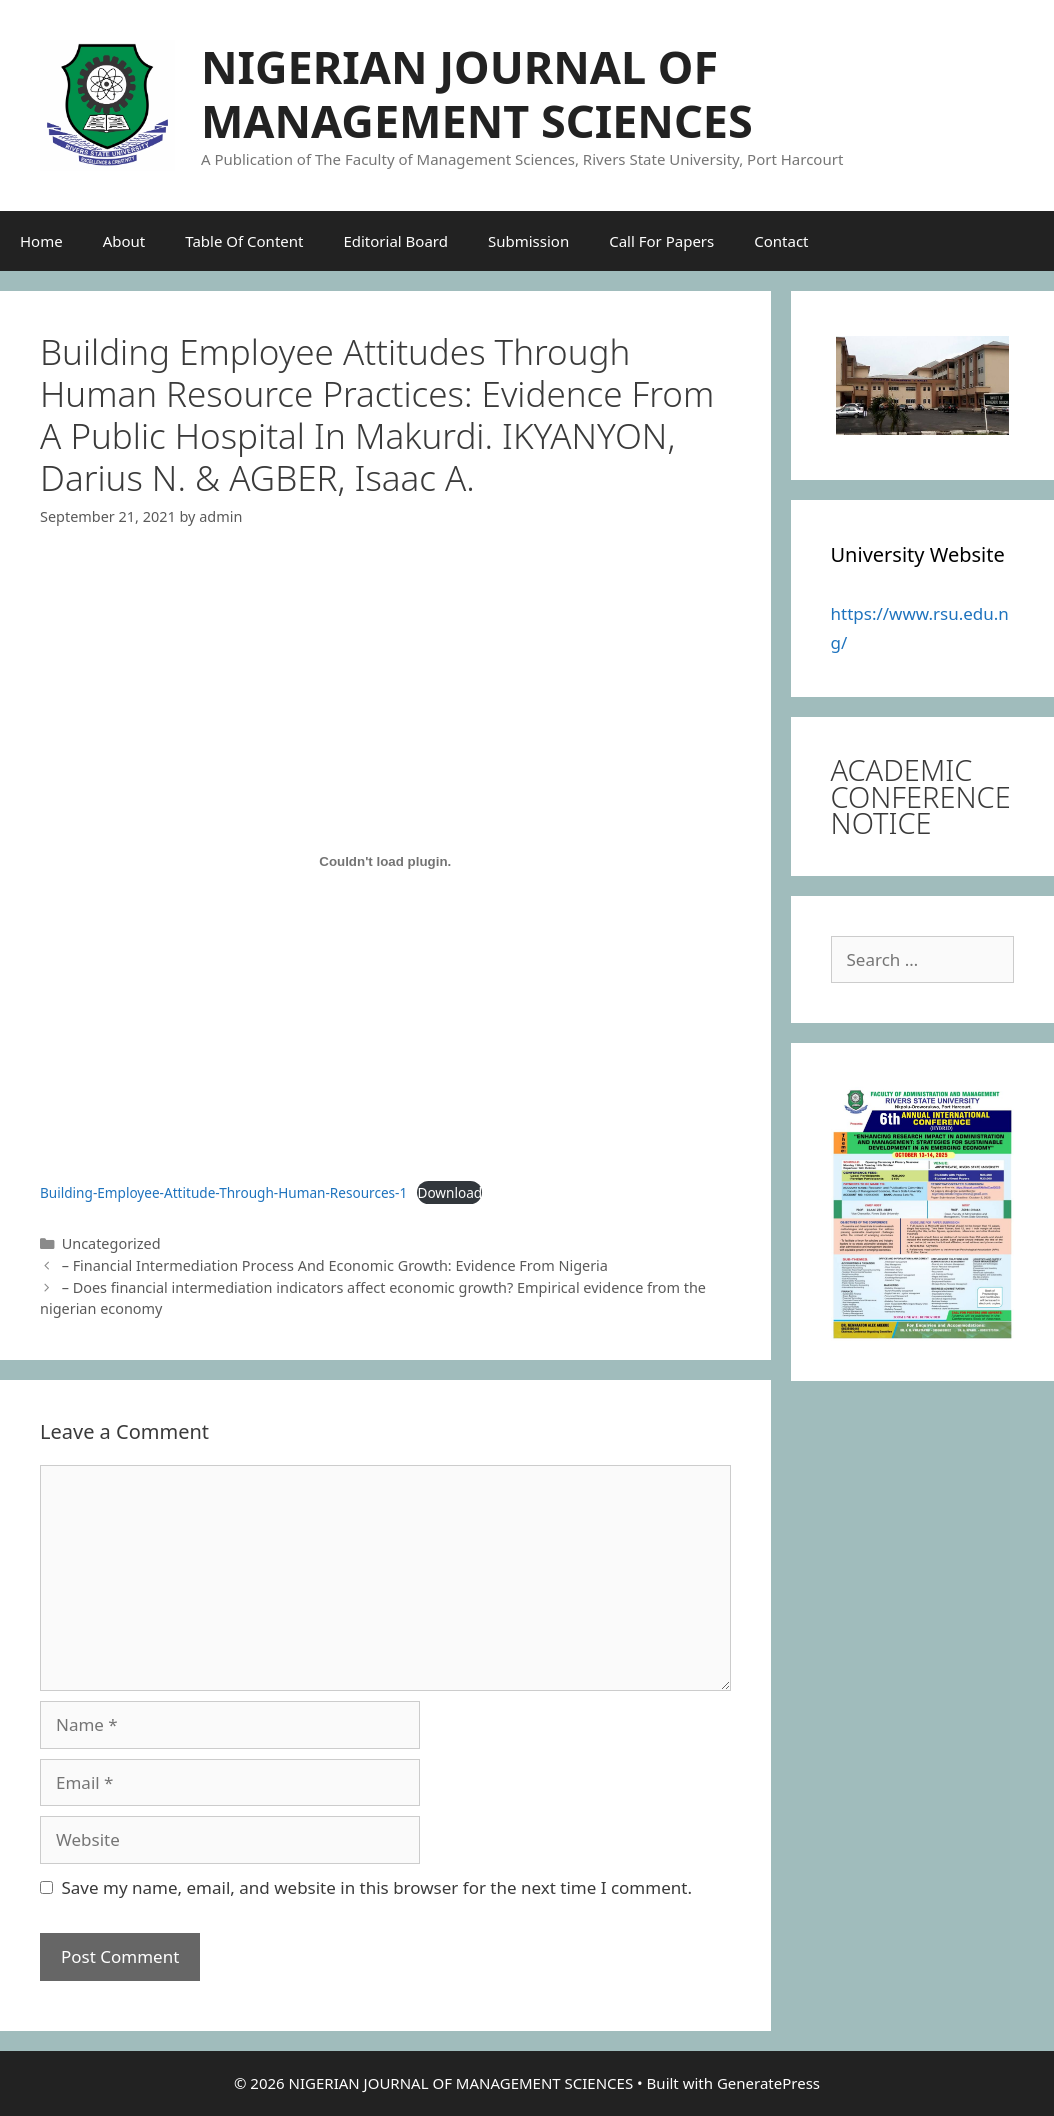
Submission (528, 241)
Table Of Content (244, 241)
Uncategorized (111, 1243)
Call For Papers (661, 241)
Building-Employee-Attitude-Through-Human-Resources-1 (223, 1192)
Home (41, 241)
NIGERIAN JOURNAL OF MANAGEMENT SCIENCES (477, 93)
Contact (781, 241)
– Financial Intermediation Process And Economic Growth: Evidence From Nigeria (335, 1265)
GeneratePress (768, 2083)
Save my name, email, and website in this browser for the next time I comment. (377, 1887)
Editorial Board (395, 241)
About (124, 241)
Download (449, 1192)
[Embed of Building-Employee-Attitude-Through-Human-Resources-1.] (385, 862)
